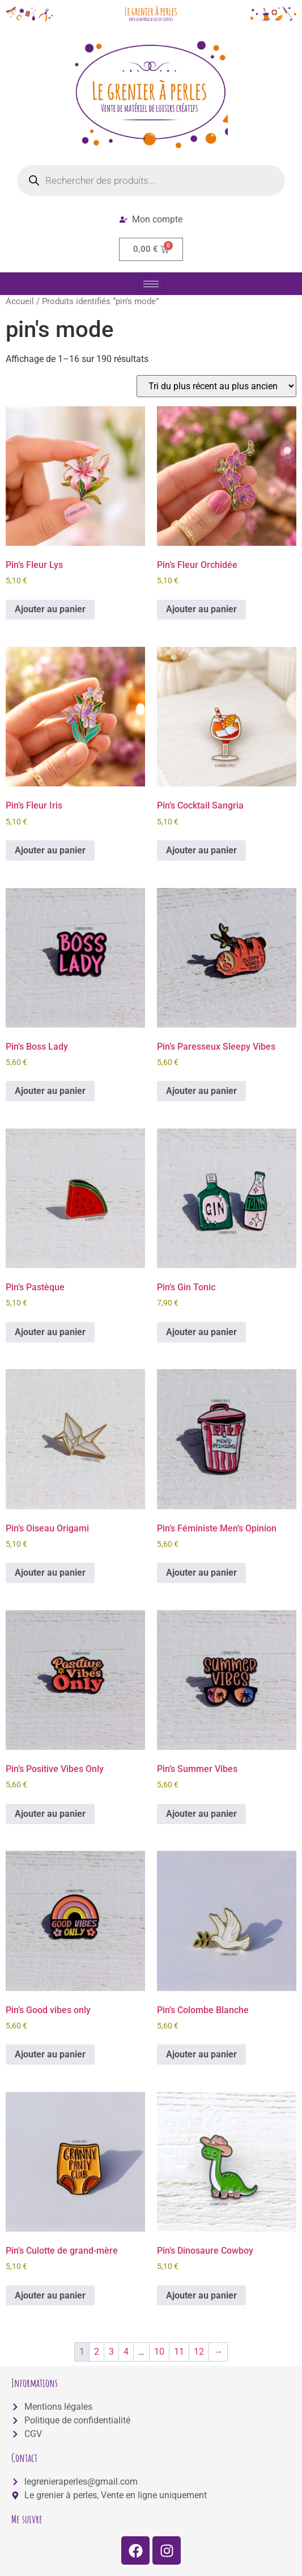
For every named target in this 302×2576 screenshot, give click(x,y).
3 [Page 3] (111, 2351)
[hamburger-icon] (151, 284)
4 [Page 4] (126, 2351)
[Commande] (216, 386)
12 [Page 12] (199, 2351)
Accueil (20, 301)
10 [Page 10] (159, 2351)
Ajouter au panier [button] (50, 609)
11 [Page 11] (179, 2351)
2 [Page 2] (96, 2351)
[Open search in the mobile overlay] (151, 180)
